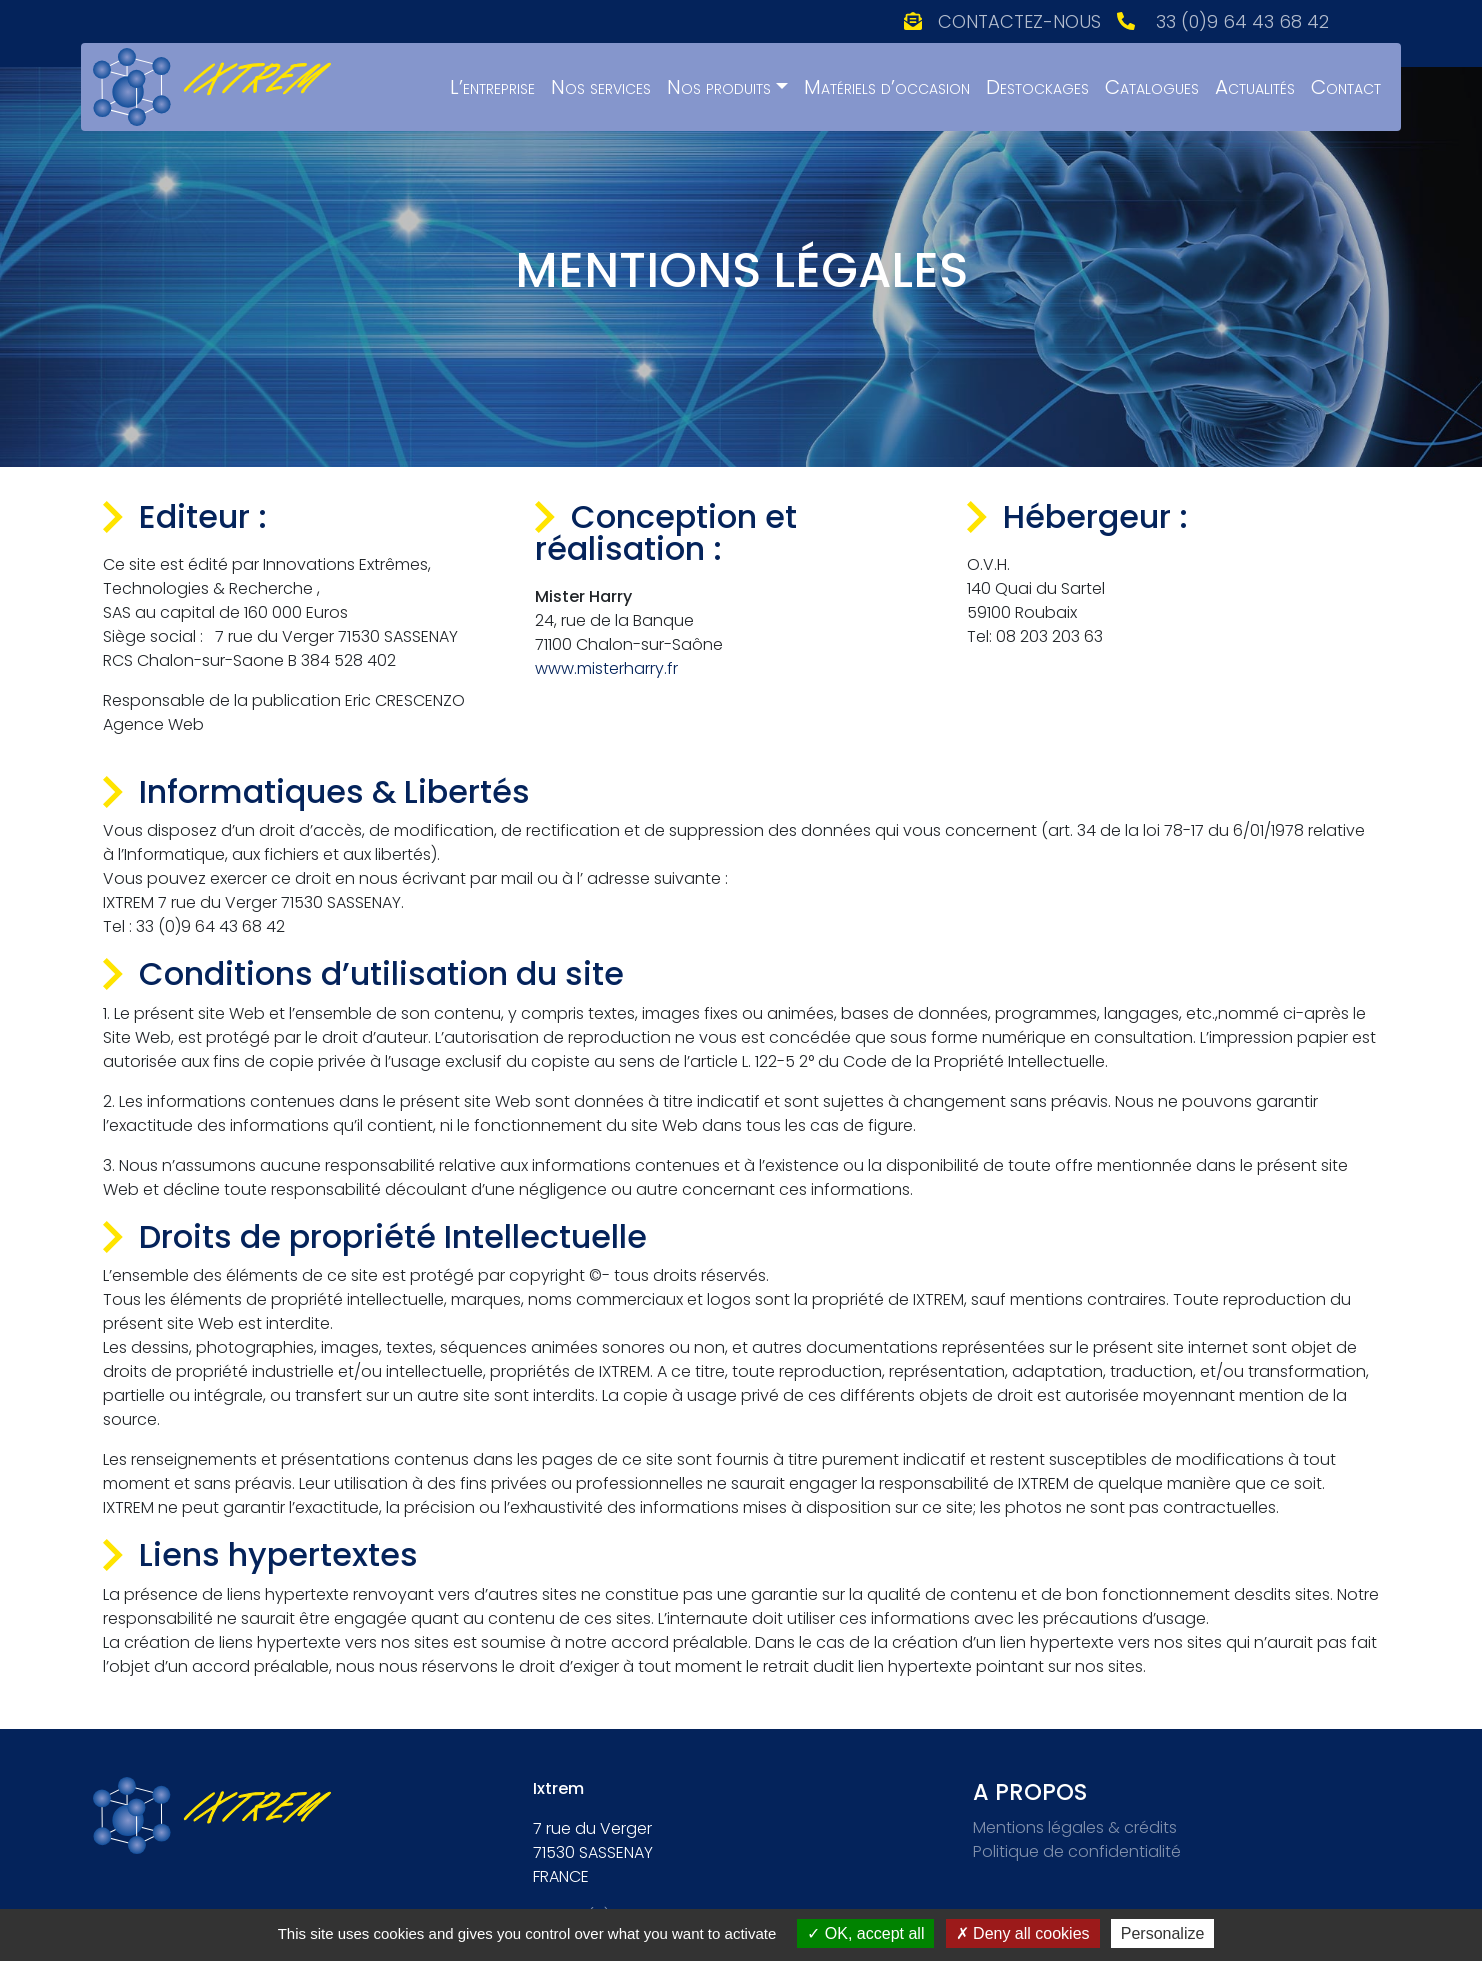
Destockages (1037, 87)
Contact (1346, 87)
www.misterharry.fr (606, 668)
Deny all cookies (1023, 1933)
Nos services (601, 87)
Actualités (1255, 87)
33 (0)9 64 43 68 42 (1242, 21)
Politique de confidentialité (1077, 1851)
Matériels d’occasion (887, 87)
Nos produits (719, 87)
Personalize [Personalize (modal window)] (1163, 1933)
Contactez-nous (1019, 21)
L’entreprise (492, 87)
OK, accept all (865, 1933)
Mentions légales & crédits (1075, 1827)
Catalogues (1152, 87)
